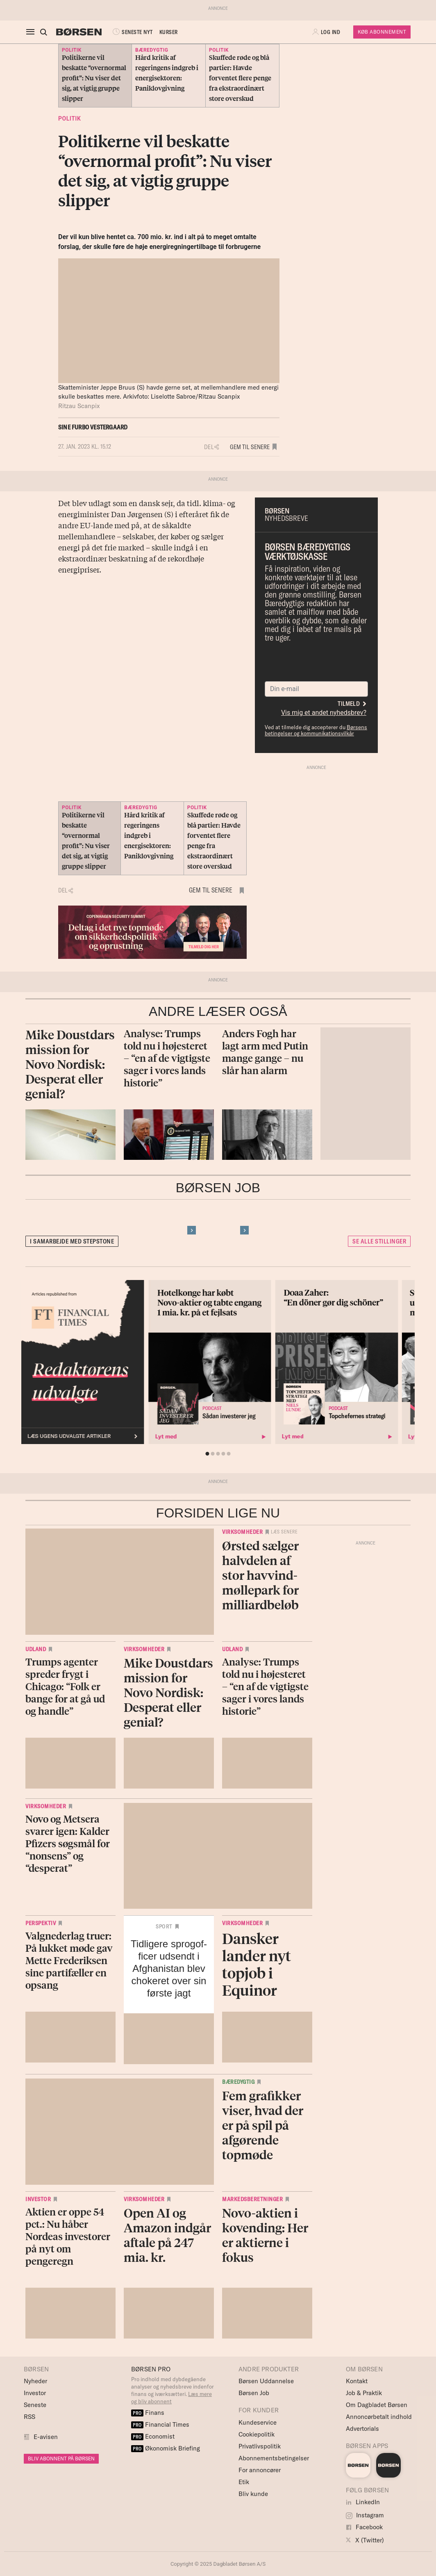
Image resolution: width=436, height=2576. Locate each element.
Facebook (364, 2527)
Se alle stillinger (379, 1241)
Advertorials (362, 2428)
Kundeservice (257, 2422)
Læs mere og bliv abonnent (171, 2398)
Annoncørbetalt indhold (379, 2417)
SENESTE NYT (132, 32)
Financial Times (160, 2424)
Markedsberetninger (252, 2199)
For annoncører (259, 2470)
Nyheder (35, 2381)
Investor (38, 2199)
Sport (164, 1926)
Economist (153, 2436)
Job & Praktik (364, 2393)
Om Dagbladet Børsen (376, 2405)
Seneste (35, 2405)
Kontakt (357, 2381)
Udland (35, 1649)
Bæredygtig (238, 2081)
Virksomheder (242, 1532)
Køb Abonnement (382, 32)
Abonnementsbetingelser (273, 2458)
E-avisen (46, 2437)
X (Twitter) (365, 2540)
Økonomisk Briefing (165, 2448)
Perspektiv (40, 1923)
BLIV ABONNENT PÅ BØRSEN (61, 2458)
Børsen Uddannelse (266, 2381)
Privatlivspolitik (259, 2446)
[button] (327, 32)
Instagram (365, 2515)
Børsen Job (253, 2393)
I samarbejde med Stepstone (72, 1241)
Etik (243, 2482)
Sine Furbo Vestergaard (92, 427)
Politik (69, 118)
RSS (29, 2417)
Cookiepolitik (256, 2434)
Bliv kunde (253, 2494)
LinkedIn (363, 2502)
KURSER (168, 32)
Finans (147, 2412)
